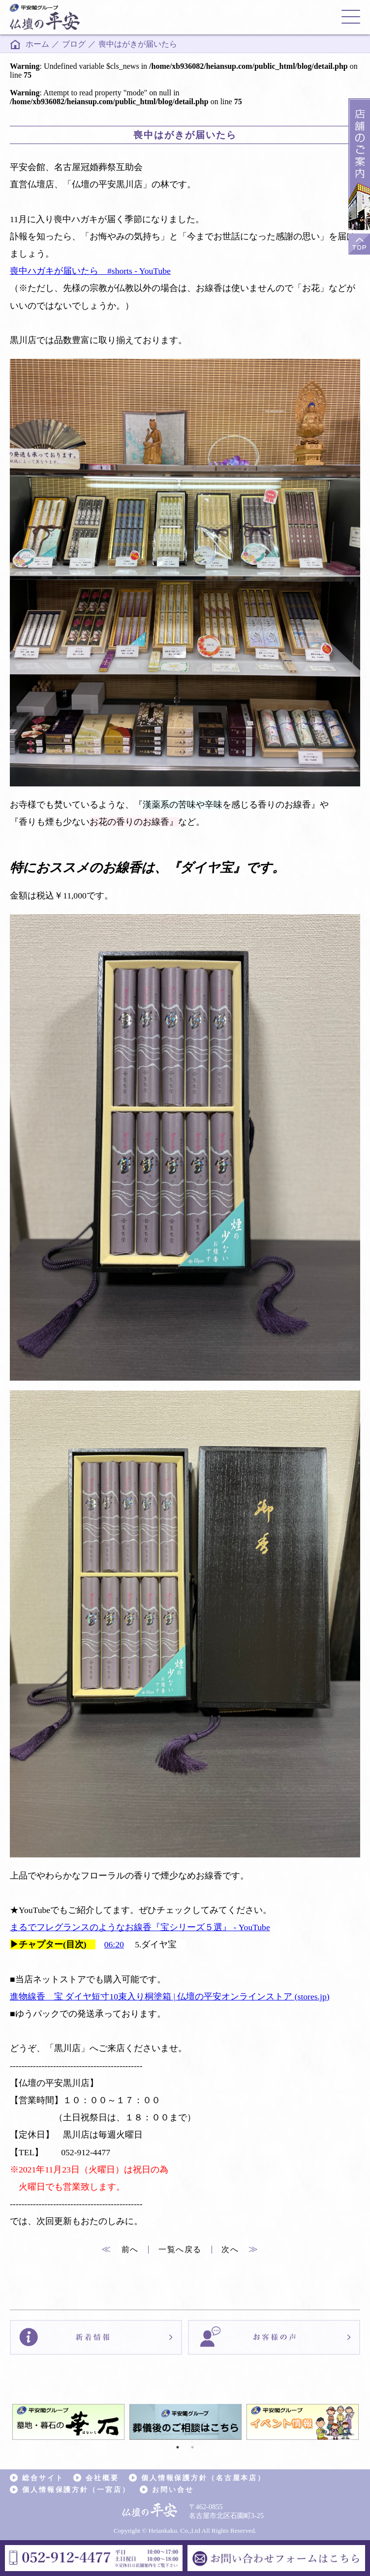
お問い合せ (172, 2489)
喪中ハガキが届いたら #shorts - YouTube (90, 271)
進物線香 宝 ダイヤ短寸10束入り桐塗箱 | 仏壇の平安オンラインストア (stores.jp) (170, 1996)
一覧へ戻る (180, 2249)
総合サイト (42, 2478)
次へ (240, 2249)
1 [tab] (178, 2447)
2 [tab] (192, 2447)
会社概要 (102, 2478)
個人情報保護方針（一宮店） (76, 2489)
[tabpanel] (68, 2422)
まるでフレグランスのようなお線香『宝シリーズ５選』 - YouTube (140, 1927)
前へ (120, 2249)
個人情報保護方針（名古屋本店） (203, 2478)
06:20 (114, 1944)
